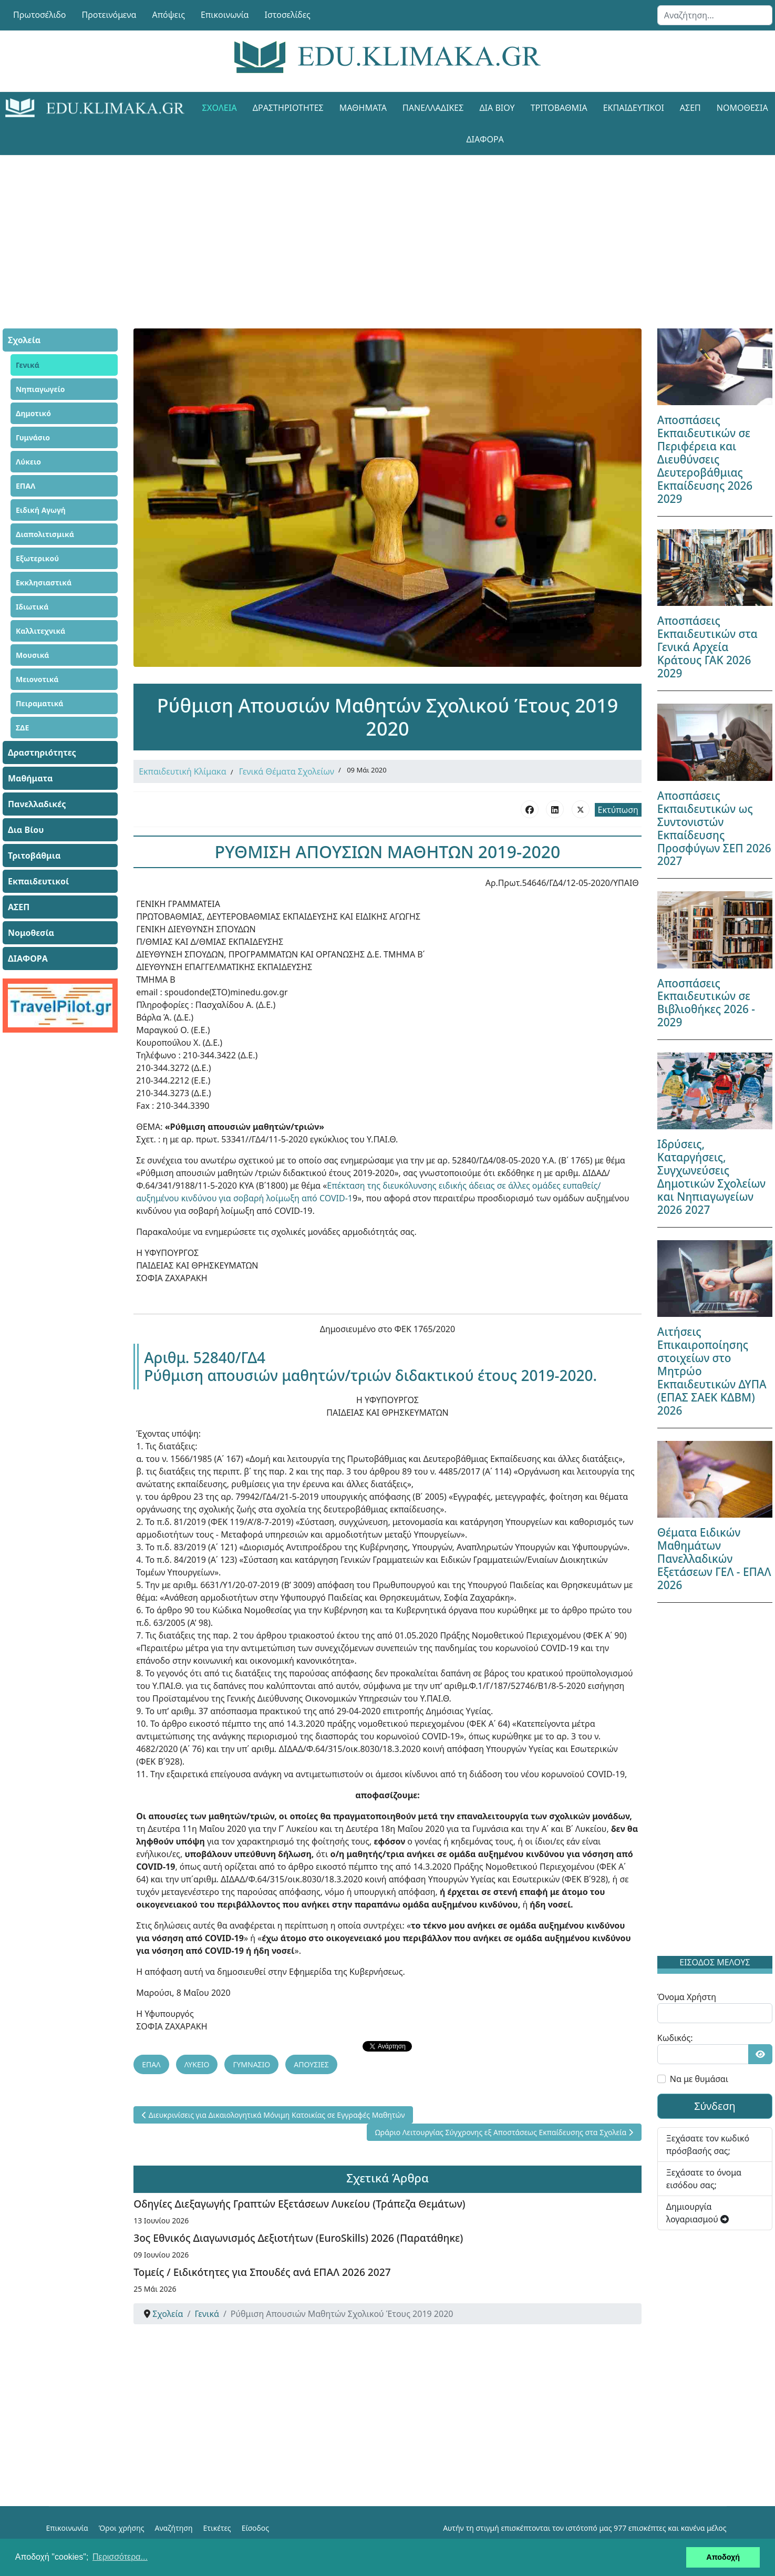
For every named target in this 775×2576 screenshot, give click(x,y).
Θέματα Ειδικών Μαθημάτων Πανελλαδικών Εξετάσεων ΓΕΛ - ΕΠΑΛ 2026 (714, 1558)
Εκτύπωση (618, 810)
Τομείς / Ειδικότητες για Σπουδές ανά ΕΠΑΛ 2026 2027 (262, 2271)
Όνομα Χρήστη (686, 1997)
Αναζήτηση (174, 2527)
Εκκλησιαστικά (43, 583)
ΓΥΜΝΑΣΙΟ (251, 2063)
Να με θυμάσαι (699, 2079)
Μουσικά (32, 655)
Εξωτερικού (37, 558)
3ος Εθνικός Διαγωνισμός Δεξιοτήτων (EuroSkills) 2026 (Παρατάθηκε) (298, 2237)
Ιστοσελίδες (288, 14)
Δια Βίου (496, 108)
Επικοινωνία (225, 14)
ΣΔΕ (22, 728)
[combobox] (714, 15)
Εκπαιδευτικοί (633, 108)
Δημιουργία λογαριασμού (697, 2213)
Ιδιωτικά (32, 607)
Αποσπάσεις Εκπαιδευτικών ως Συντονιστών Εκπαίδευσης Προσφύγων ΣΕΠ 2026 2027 (714, 828)
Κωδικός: (675, 2038)
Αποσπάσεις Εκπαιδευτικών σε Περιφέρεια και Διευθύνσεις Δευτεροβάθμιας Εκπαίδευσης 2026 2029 (704, 459)
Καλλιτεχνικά (40, 631)
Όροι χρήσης (121, 2527)
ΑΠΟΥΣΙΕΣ (311, 2063)
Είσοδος (255, 2527)
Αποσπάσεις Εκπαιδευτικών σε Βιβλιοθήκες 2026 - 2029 (706, 1003)
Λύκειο (28, 462)
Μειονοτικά (37, 679)
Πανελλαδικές (432, 108)
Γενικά (27, 365)
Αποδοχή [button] (723, 2557)
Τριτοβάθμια (559, 108)
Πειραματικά (40, 703)
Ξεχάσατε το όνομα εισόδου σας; (703, 2179)
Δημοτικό (33, 413)
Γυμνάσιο (33, 437)
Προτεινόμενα (109, 14)
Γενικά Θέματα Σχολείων (286, 771)
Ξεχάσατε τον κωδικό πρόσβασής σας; (707, 2144)
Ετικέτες (217, 2527)
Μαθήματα (363, 108)
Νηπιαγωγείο (40, 389)
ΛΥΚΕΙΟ (197, 2063)
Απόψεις (168, 14)
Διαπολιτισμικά (45, 534)
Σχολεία (219, 108)
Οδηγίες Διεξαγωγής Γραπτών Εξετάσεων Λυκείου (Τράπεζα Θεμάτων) (299, 2203)
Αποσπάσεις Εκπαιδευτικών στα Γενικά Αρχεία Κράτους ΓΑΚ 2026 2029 (707, 647)
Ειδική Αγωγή (41, 510)
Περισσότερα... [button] (120, 2556)
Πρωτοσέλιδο (39, 14)
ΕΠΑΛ (25, 486)
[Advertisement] (364, 228)
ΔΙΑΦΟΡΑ (484, 139)
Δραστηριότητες (288, 108)
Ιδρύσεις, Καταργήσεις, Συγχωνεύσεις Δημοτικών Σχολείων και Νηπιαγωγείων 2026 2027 (711, 1177)
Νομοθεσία (31, 933)
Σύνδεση (715, 2106)
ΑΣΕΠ (690, 108)
